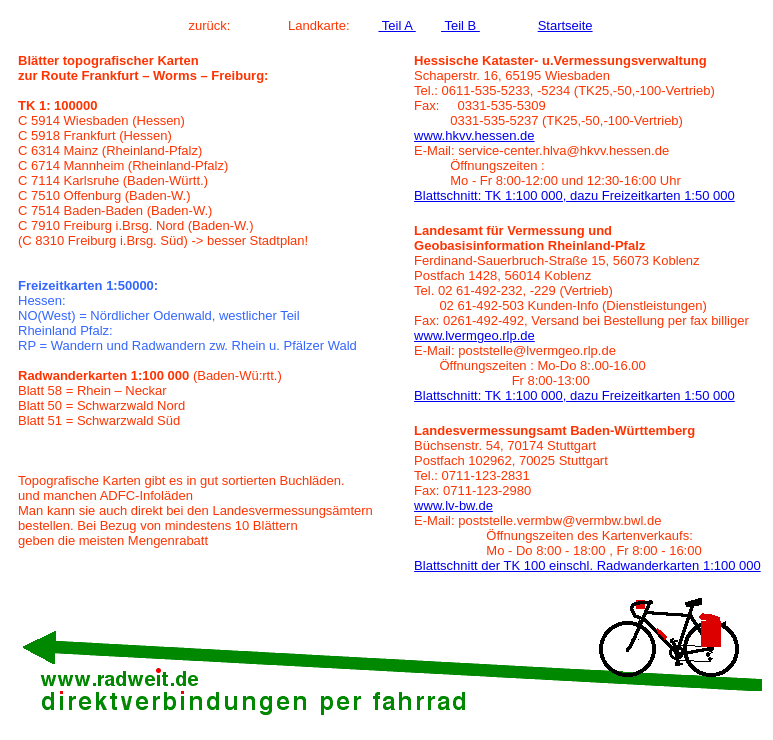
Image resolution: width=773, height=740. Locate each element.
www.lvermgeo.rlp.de (474, 335)
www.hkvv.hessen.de (474, 135)
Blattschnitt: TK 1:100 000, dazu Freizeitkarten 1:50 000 (574, 195)
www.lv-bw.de (453, 505)
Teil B (460, 25)
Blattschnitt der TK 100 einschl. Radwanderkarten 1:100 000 (587, 565)
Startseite (565, 25)
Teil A (396, 25)
